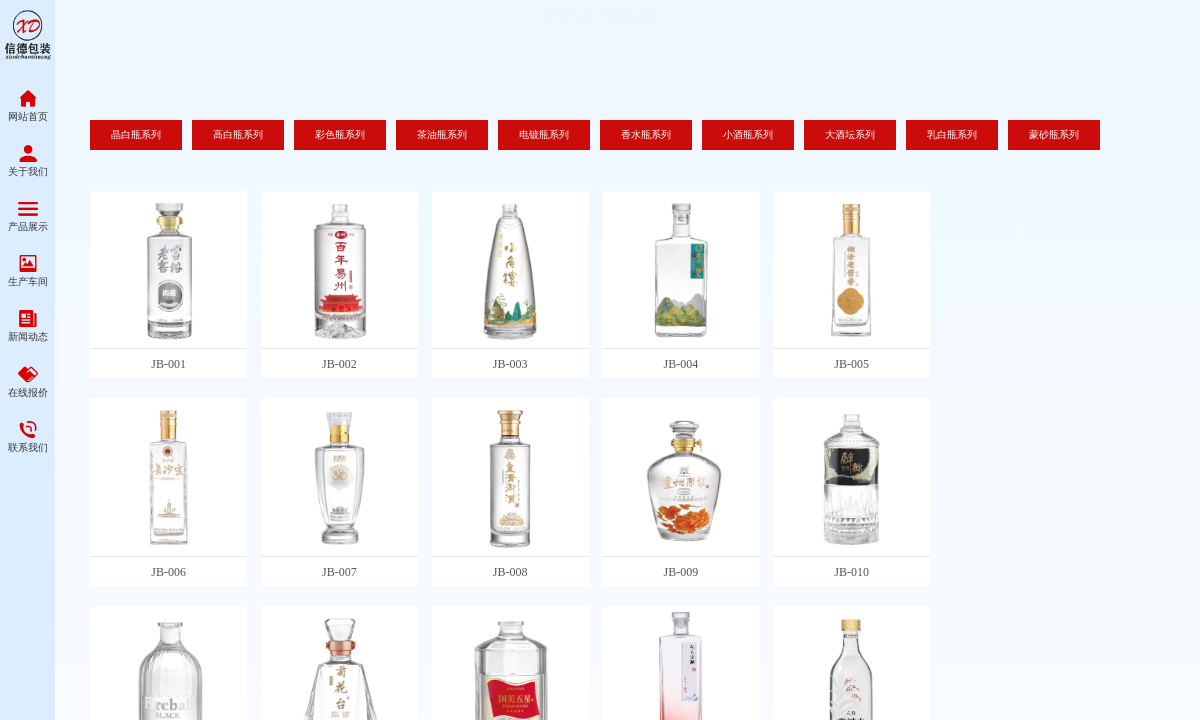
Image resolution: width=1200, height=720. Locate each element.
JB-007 (339, 572)
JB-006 (168, 572)
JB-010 (851, 572)
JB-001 (168, 364)
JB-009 (681, 572)
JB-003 (510, 364)
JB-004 (681, 364)
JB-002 (339, 364)
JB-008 (510, 572)
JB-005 (851, 364)
